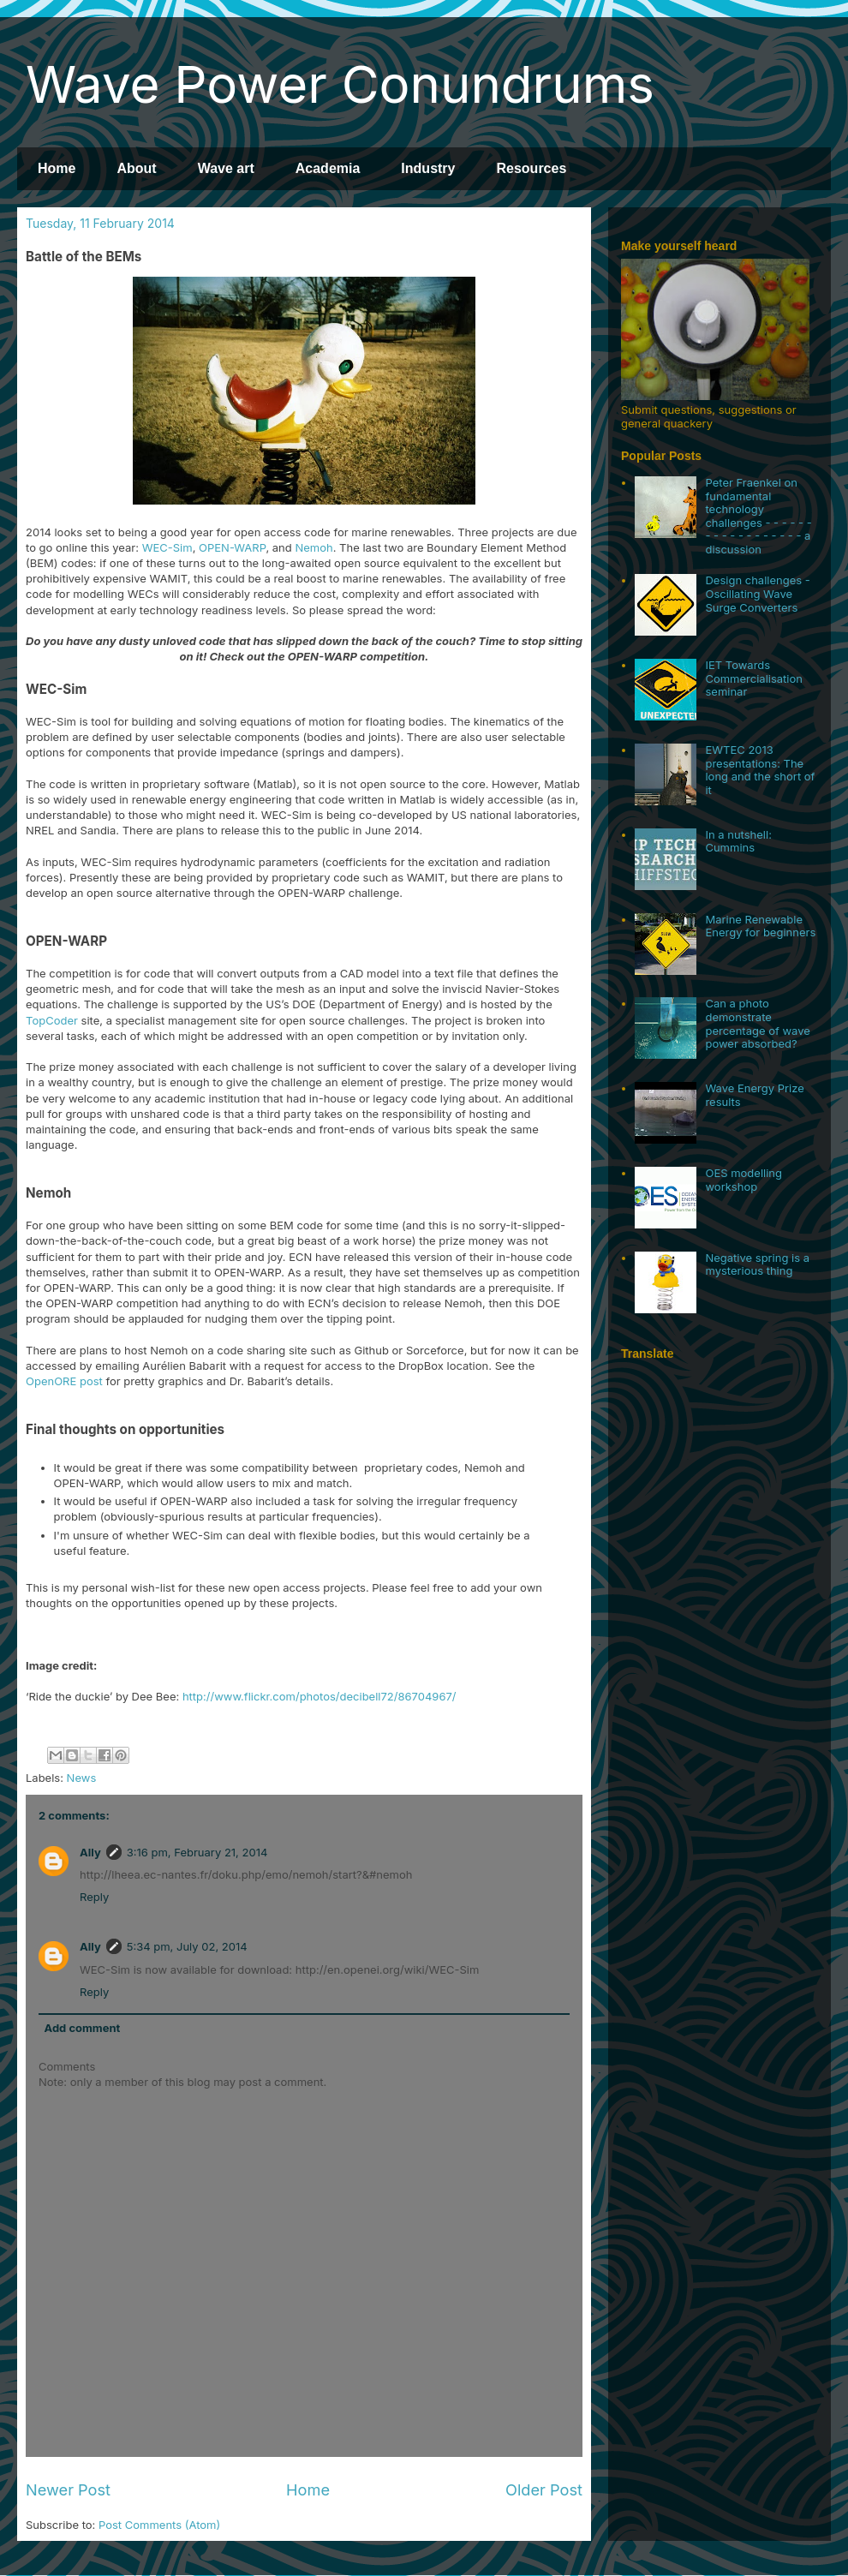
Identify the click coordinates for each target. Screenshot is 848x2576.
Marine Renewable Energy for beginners (760, 926)
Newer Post (68, 2489)
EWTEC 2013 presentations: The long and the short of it (760, 770)
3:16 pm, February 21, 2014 (197, 1852)
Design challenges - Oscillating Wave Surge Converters (757, 593)
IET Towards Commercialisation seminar (754, 678)
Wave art (226, 168)
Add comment (83, 2028)
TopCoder (52, 1020)
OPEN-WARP (232, 547)
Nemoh (313, 547)
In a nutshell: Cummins (738, 841)
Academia (328, 168)
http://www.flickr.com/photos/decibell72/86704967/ (319, 1696)
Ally (90, 1852)
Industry (428, 168)
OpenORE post (64, 1381)
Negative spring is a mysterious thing (757, 1264)
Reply (94, 1897)
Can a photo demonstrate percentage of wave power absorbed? (757, 1023)
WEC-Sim (167, 547)
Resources (531, 168)
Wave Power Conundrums (340, 84)
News (82, 1777)
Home (56, 168)
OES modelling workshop (743, 1179)
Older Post (543, 2489)
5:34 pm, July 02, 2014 (187, 1946)
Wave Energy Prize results (754, 1095)
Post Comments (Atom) (159, 2524)
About (136, 168)
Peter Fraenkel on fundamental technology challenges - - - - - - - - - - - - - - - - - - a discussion (758, 515)
